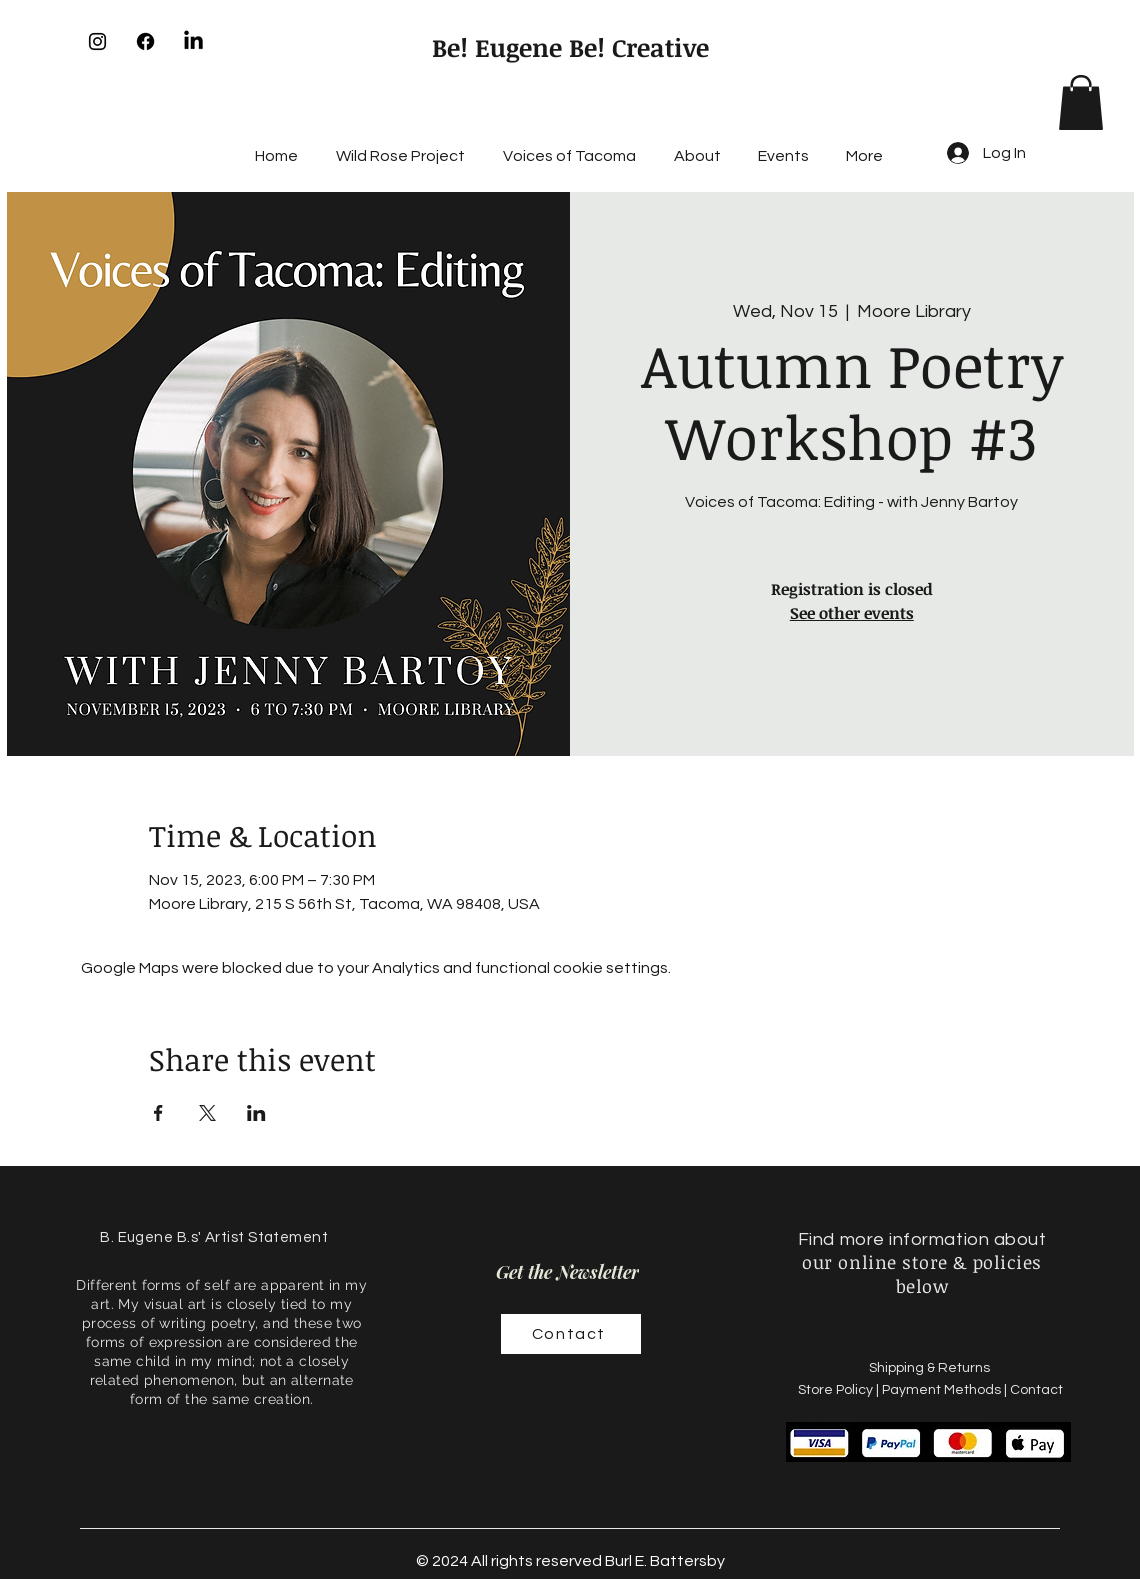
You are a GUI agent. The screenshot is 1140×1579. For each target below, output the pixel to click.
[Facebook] (145, 41)
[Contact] (571, 1334)
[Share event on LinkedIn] (256, 1113)
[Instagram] (97, 41)
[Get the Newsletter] (567, 1272)
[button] (1081, 102)
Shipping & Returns (931, 1368)
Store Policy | (840, 1390)
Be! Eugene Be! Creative (570, 47)
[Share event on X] (207, 1113)
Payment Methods (941, 1390)
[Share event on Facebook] (158, 1113)
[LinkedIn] (193, 41)
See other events (852, 613)
